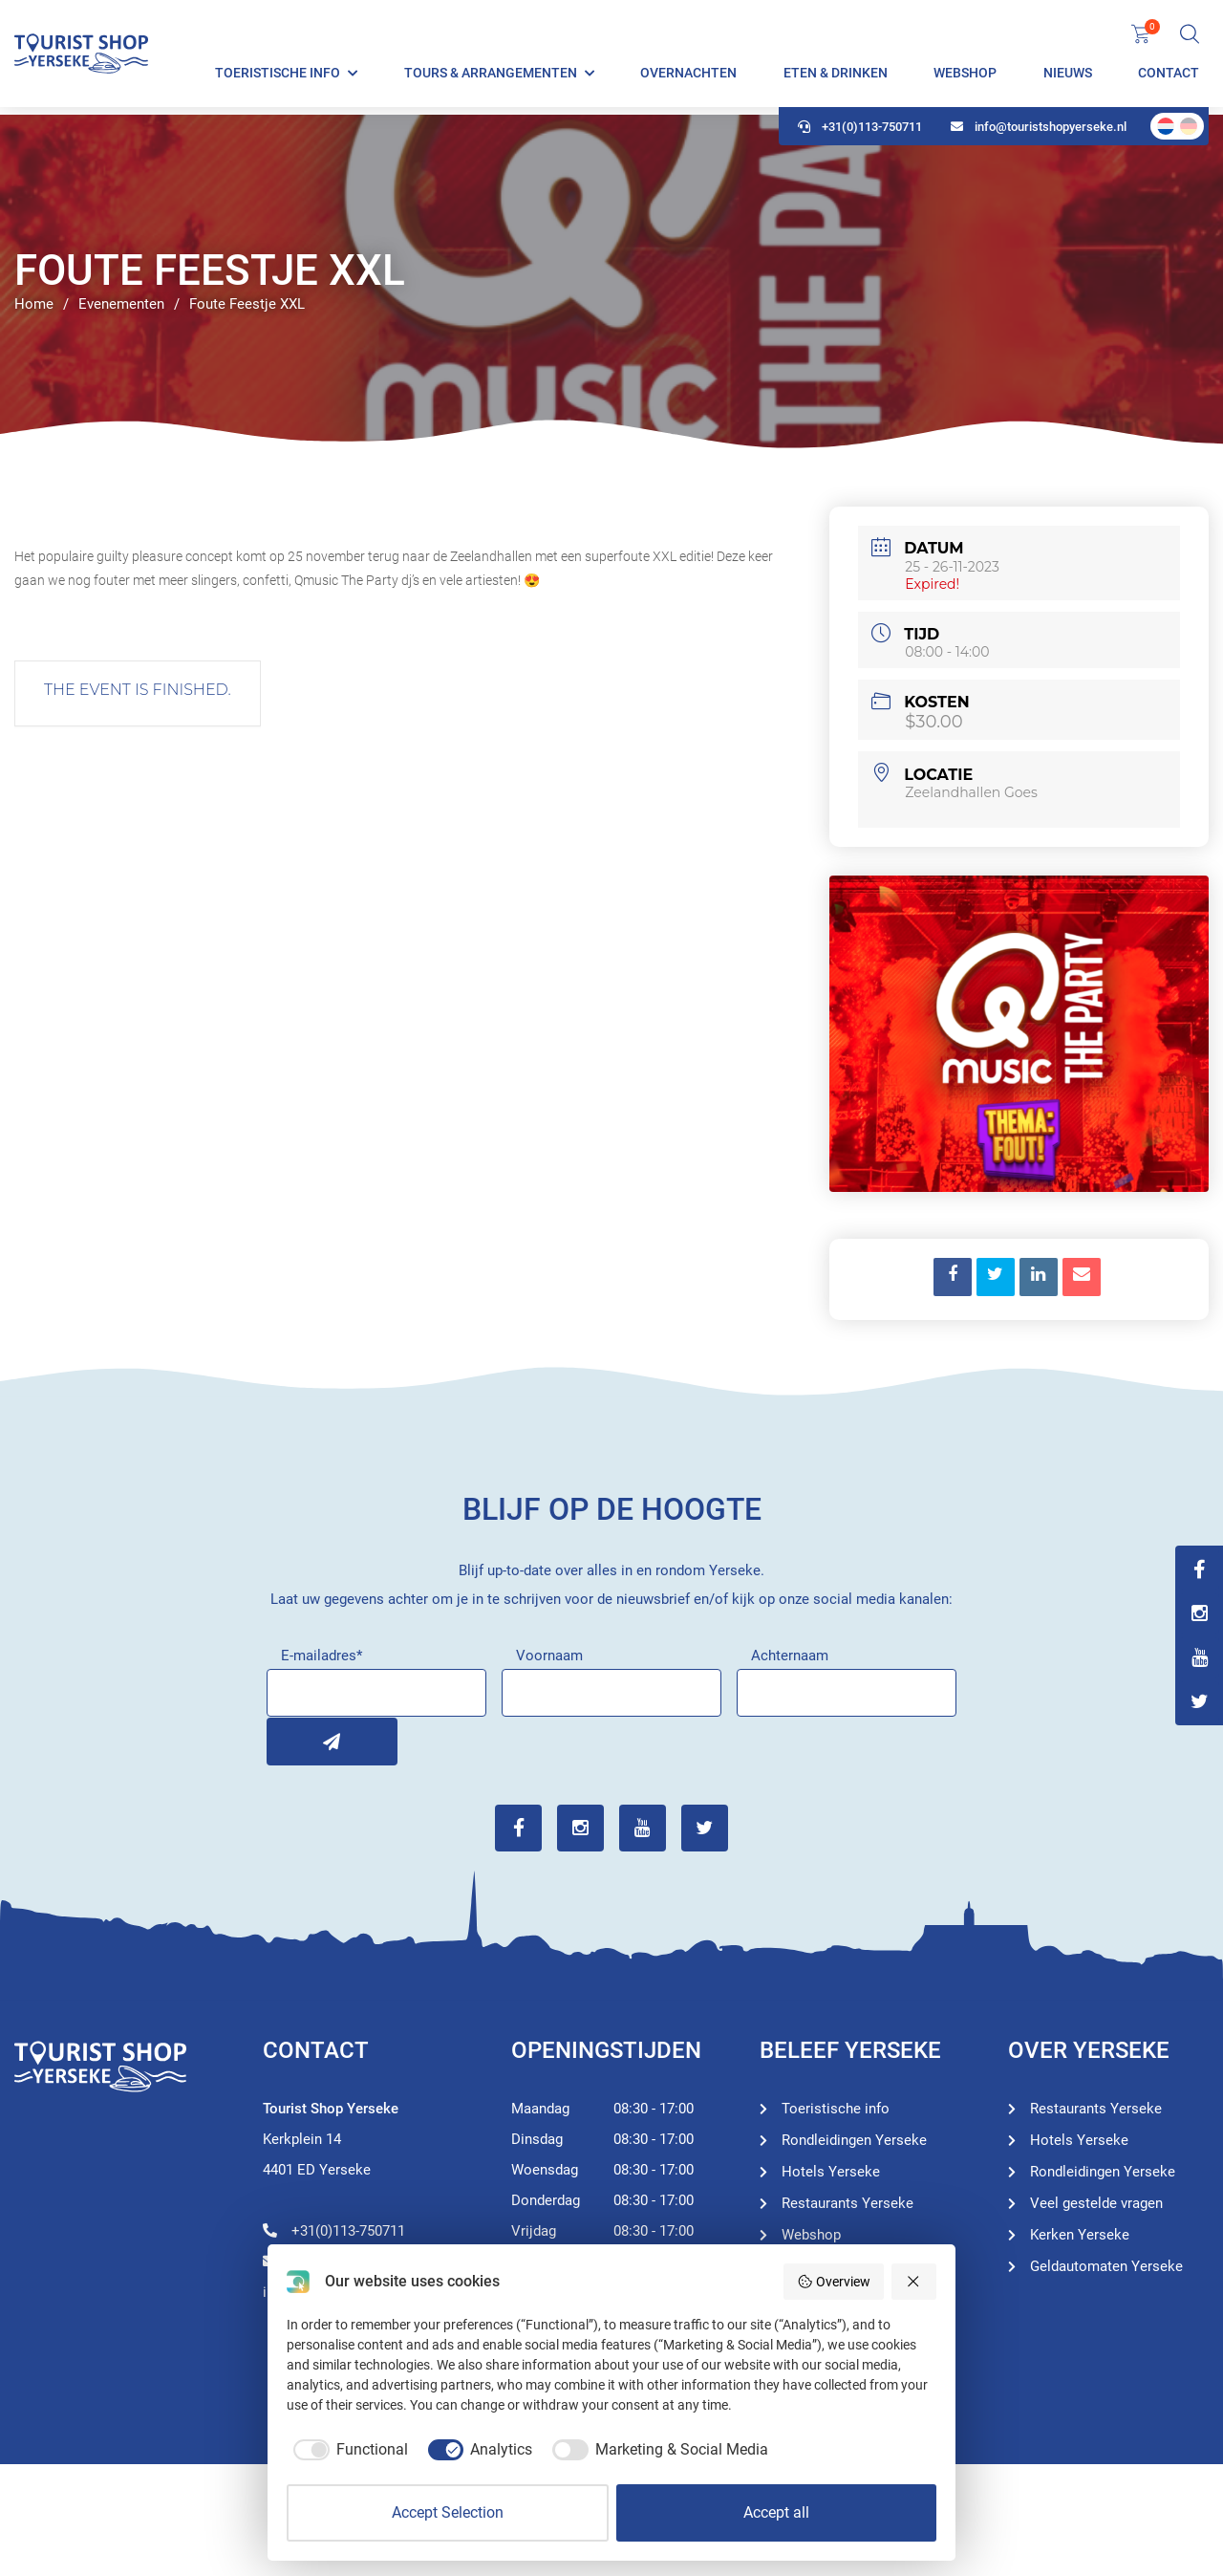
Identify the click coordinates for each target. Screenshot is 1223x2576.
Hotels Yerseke (831, 2170)
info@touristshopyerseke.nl (1038, 134)
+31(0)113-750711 (860, 134)
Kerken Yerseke (1079, 2233)
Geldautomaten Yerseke (1106, 2265)
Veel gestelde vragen (1096, 2202)
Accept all (776, 2512)
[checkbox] (347, 2449)
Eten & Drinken (835, 76)
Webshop (965, 76)
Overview (833, 2281)
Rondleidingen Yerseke (854, 2139)
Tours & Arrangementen (490, 76)
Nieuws (1067, 76)
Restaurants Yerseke (847, 2202)
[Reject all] (914, 2281)
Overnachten (688, 76)
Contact (1168, 76)
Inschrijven (290, 1740)
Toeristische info (277, 76)
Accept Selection (448, 2512)
